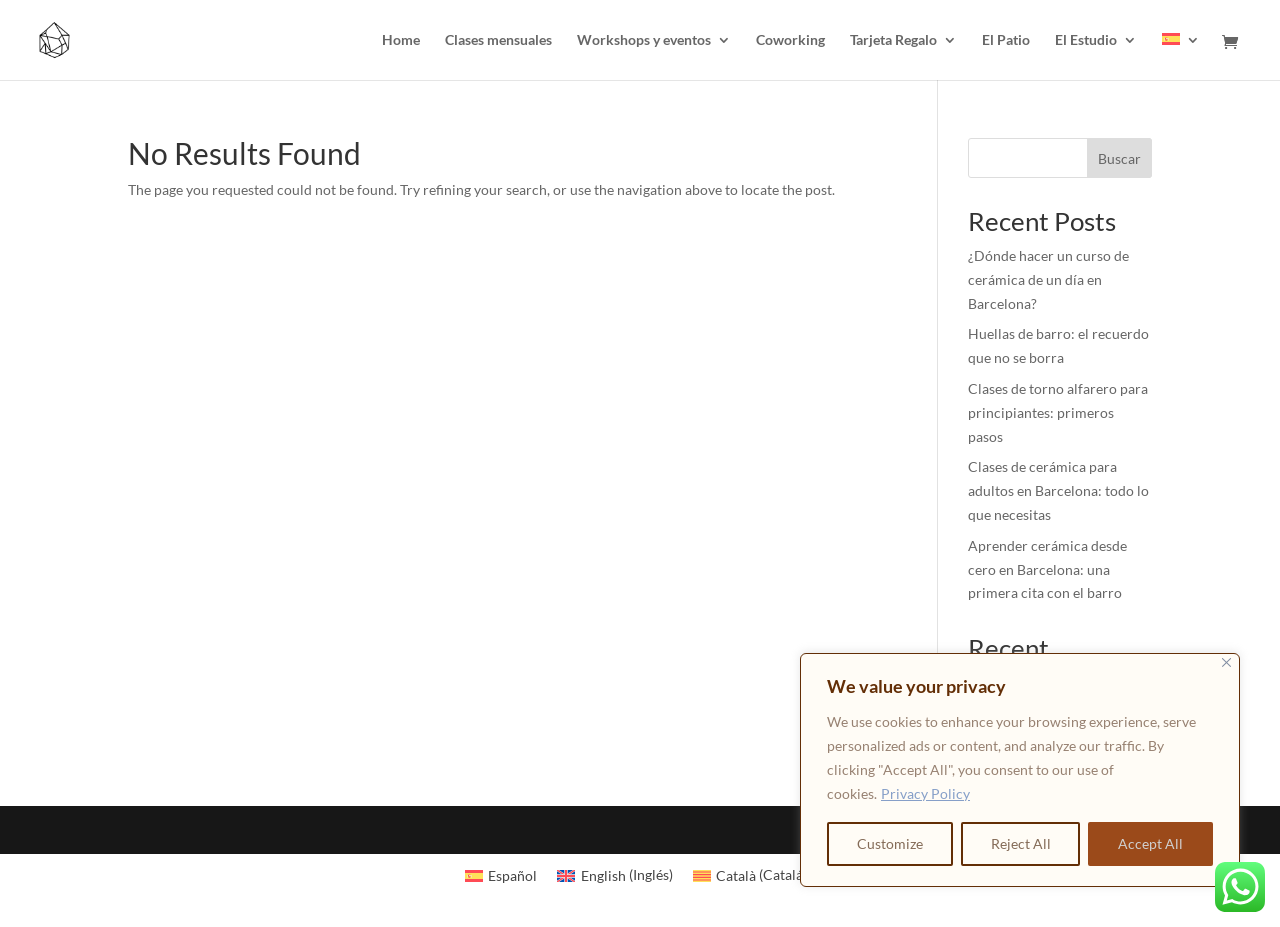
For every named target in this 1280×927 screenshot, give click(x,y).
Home (401, 40)
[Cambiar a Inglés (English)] (615, 875)
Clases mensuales (498, 40)
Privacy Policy (925, 793)
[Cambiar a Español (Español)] (501, 875)
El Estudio (1086, 40)
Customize (890, 843)
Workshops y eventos (644, 40)
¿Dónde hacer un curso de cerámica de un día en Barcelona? (1048, 279)
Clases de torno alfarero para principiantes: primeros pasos (1058, 412)
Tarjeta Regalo (893, 40)
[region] (1020, 770)
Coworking (790, 40)
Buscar (1119, 158)
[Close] (1226, 662)
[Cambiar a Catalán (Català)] (754, 875)
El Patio (1006, 40)
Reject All (1021, 843)
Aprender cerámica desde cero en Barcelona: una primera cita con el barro (1047, 569)
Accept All (1150, 843)
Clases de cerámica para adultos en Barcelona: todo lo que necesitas (1058, 490)
